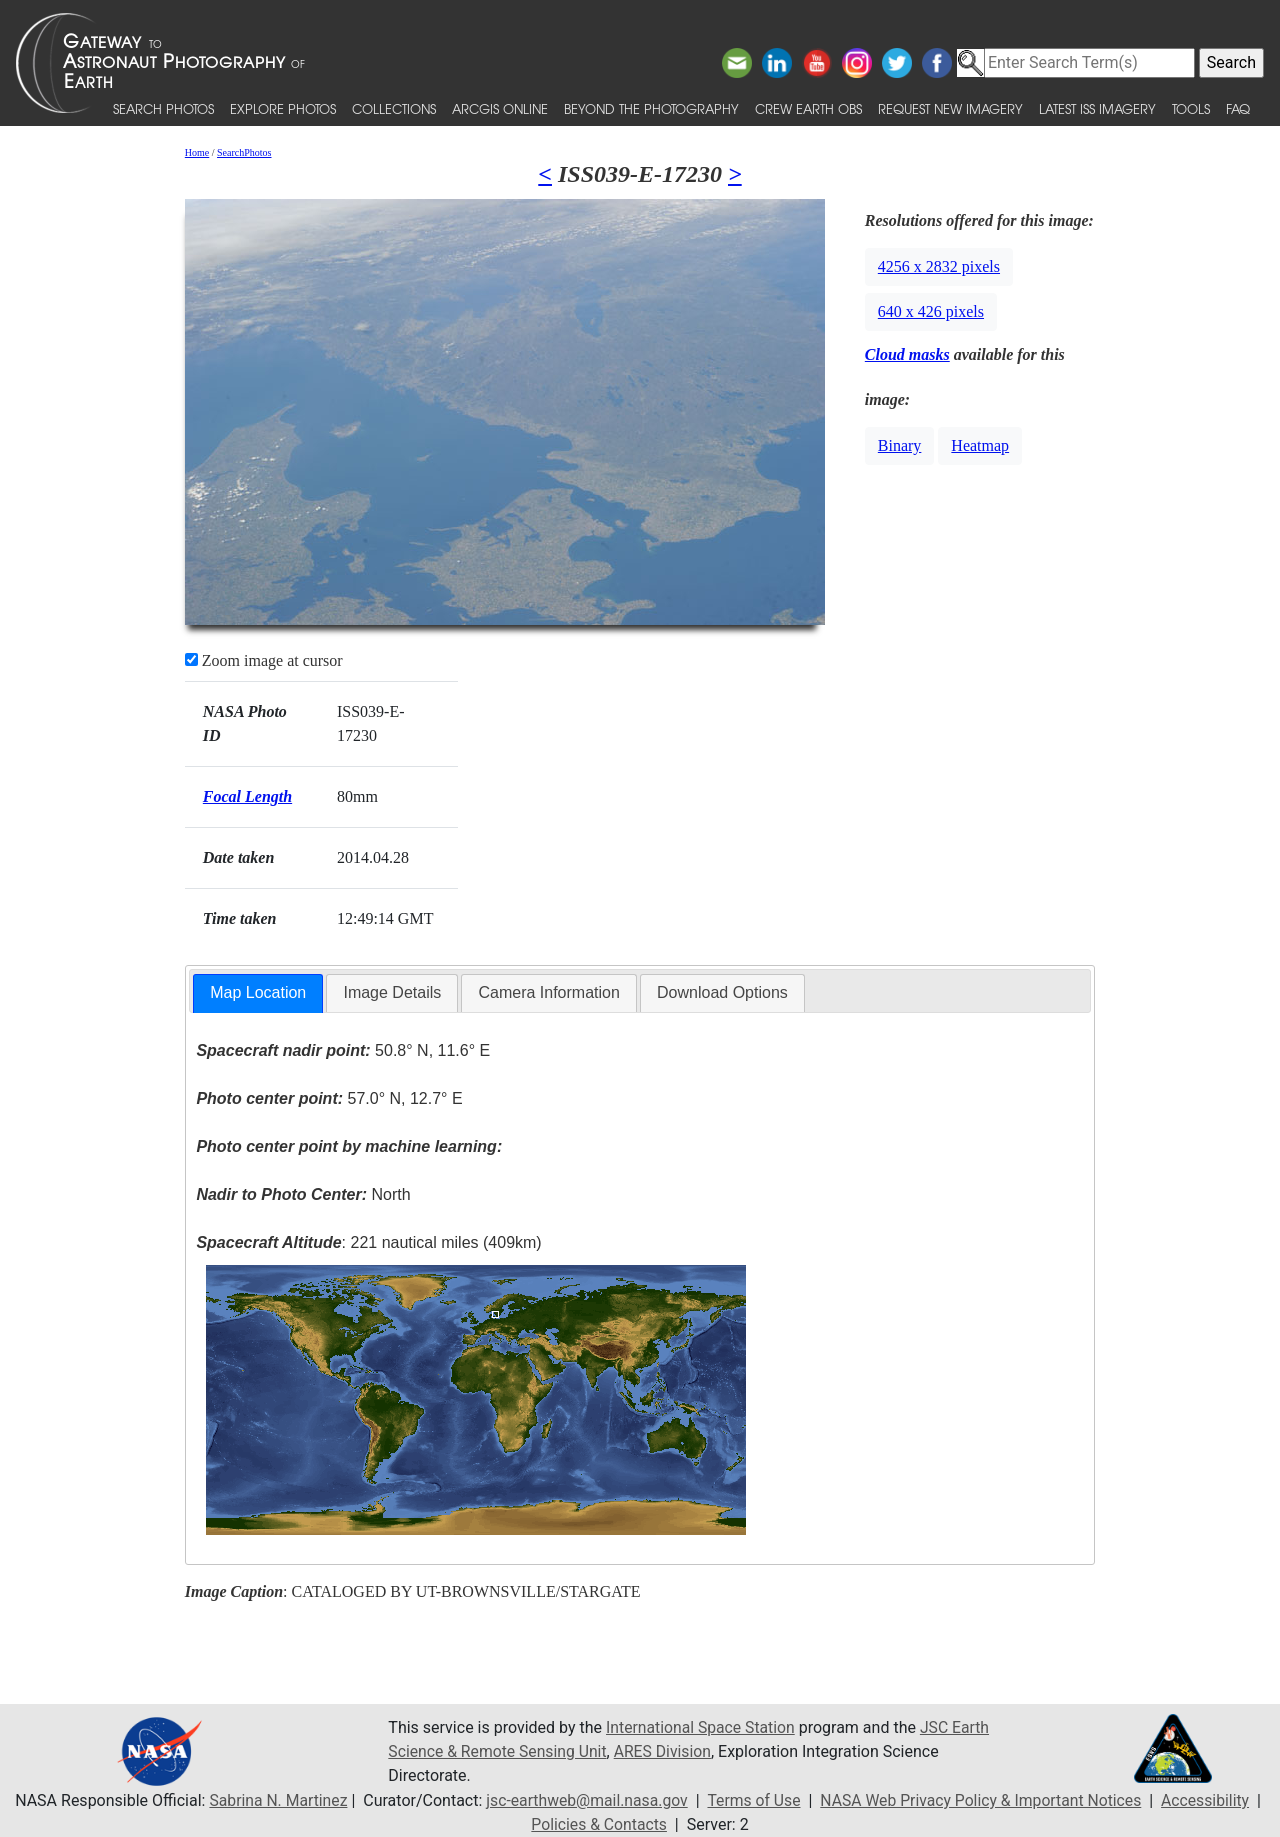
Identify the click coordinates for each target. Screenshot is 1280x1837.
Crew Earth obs (808, 108)
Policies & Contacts (599, 1824)
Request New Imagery (950, 108)
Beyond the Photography (651, 108)
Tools (1191, 108)
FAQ (1238, 108)
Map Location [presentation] (258, 992)
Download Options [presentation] (722, 992)
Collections (394, 108)
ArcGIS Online (500, 108)
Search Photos (163, 108)
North (303, 1194)
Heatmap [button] (980, 445)
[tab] (258, 993)
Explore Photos (283, 108)
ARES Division (667, 1751)
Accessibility (1212, 1800)
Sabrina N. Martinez (272, 1800)
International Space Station (702, 1727)
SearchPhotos (244, 152)
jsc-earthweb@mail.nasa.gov (583, 1800)
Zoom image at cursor (264, 660)
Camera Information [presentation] (548, 992)
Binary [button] (900, 445)
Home (197, 152)
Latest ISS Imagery (1097, 108)
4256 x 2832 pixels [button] (939, 266)
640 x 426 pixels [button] (931, 311)
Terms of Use (753, 1800)
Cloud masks (907, 354)
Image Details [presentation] (392, 992)
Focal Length (247, 796)
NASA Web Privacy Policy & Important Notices (983, 1800)
